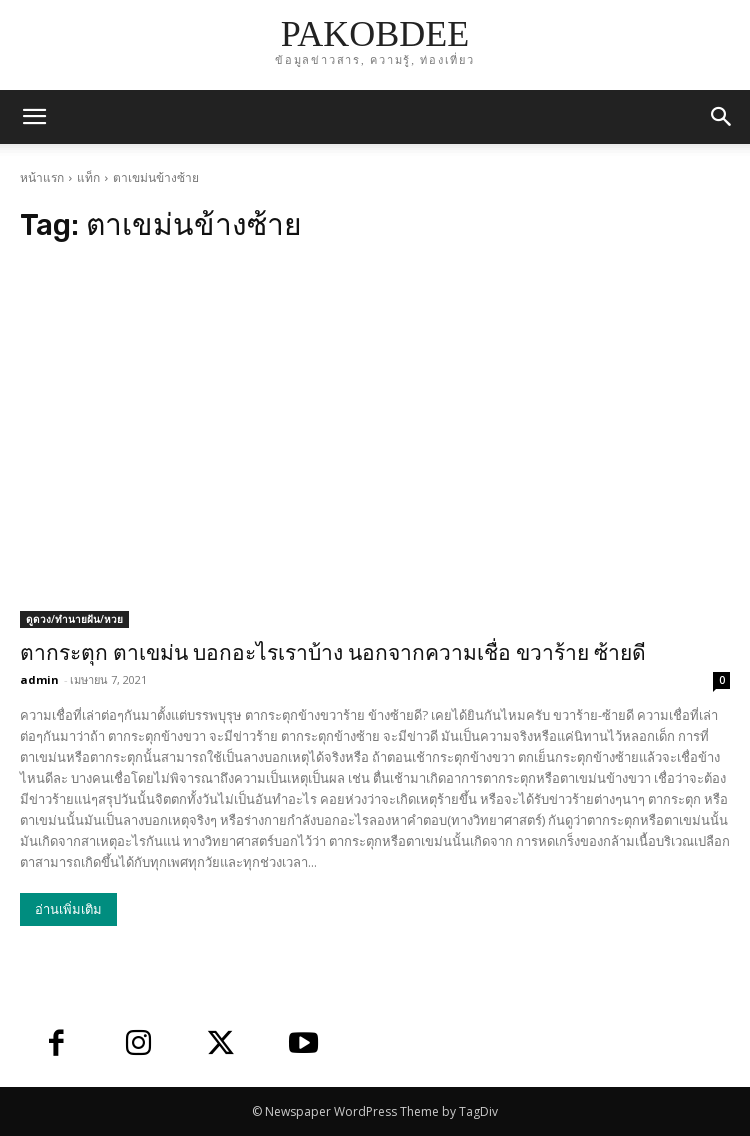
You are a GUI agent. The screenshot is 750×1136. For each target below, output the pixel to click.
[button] (722, 117)
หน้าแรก (42, 177)
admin (39, 679)
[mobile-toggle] (34, 117)
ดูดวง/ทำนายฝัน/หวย (74, 619)
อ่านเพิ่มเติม (68, 909)
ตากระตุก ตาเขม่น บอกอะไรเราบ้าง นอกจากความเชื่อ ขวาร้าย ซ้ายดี (333, 653)
